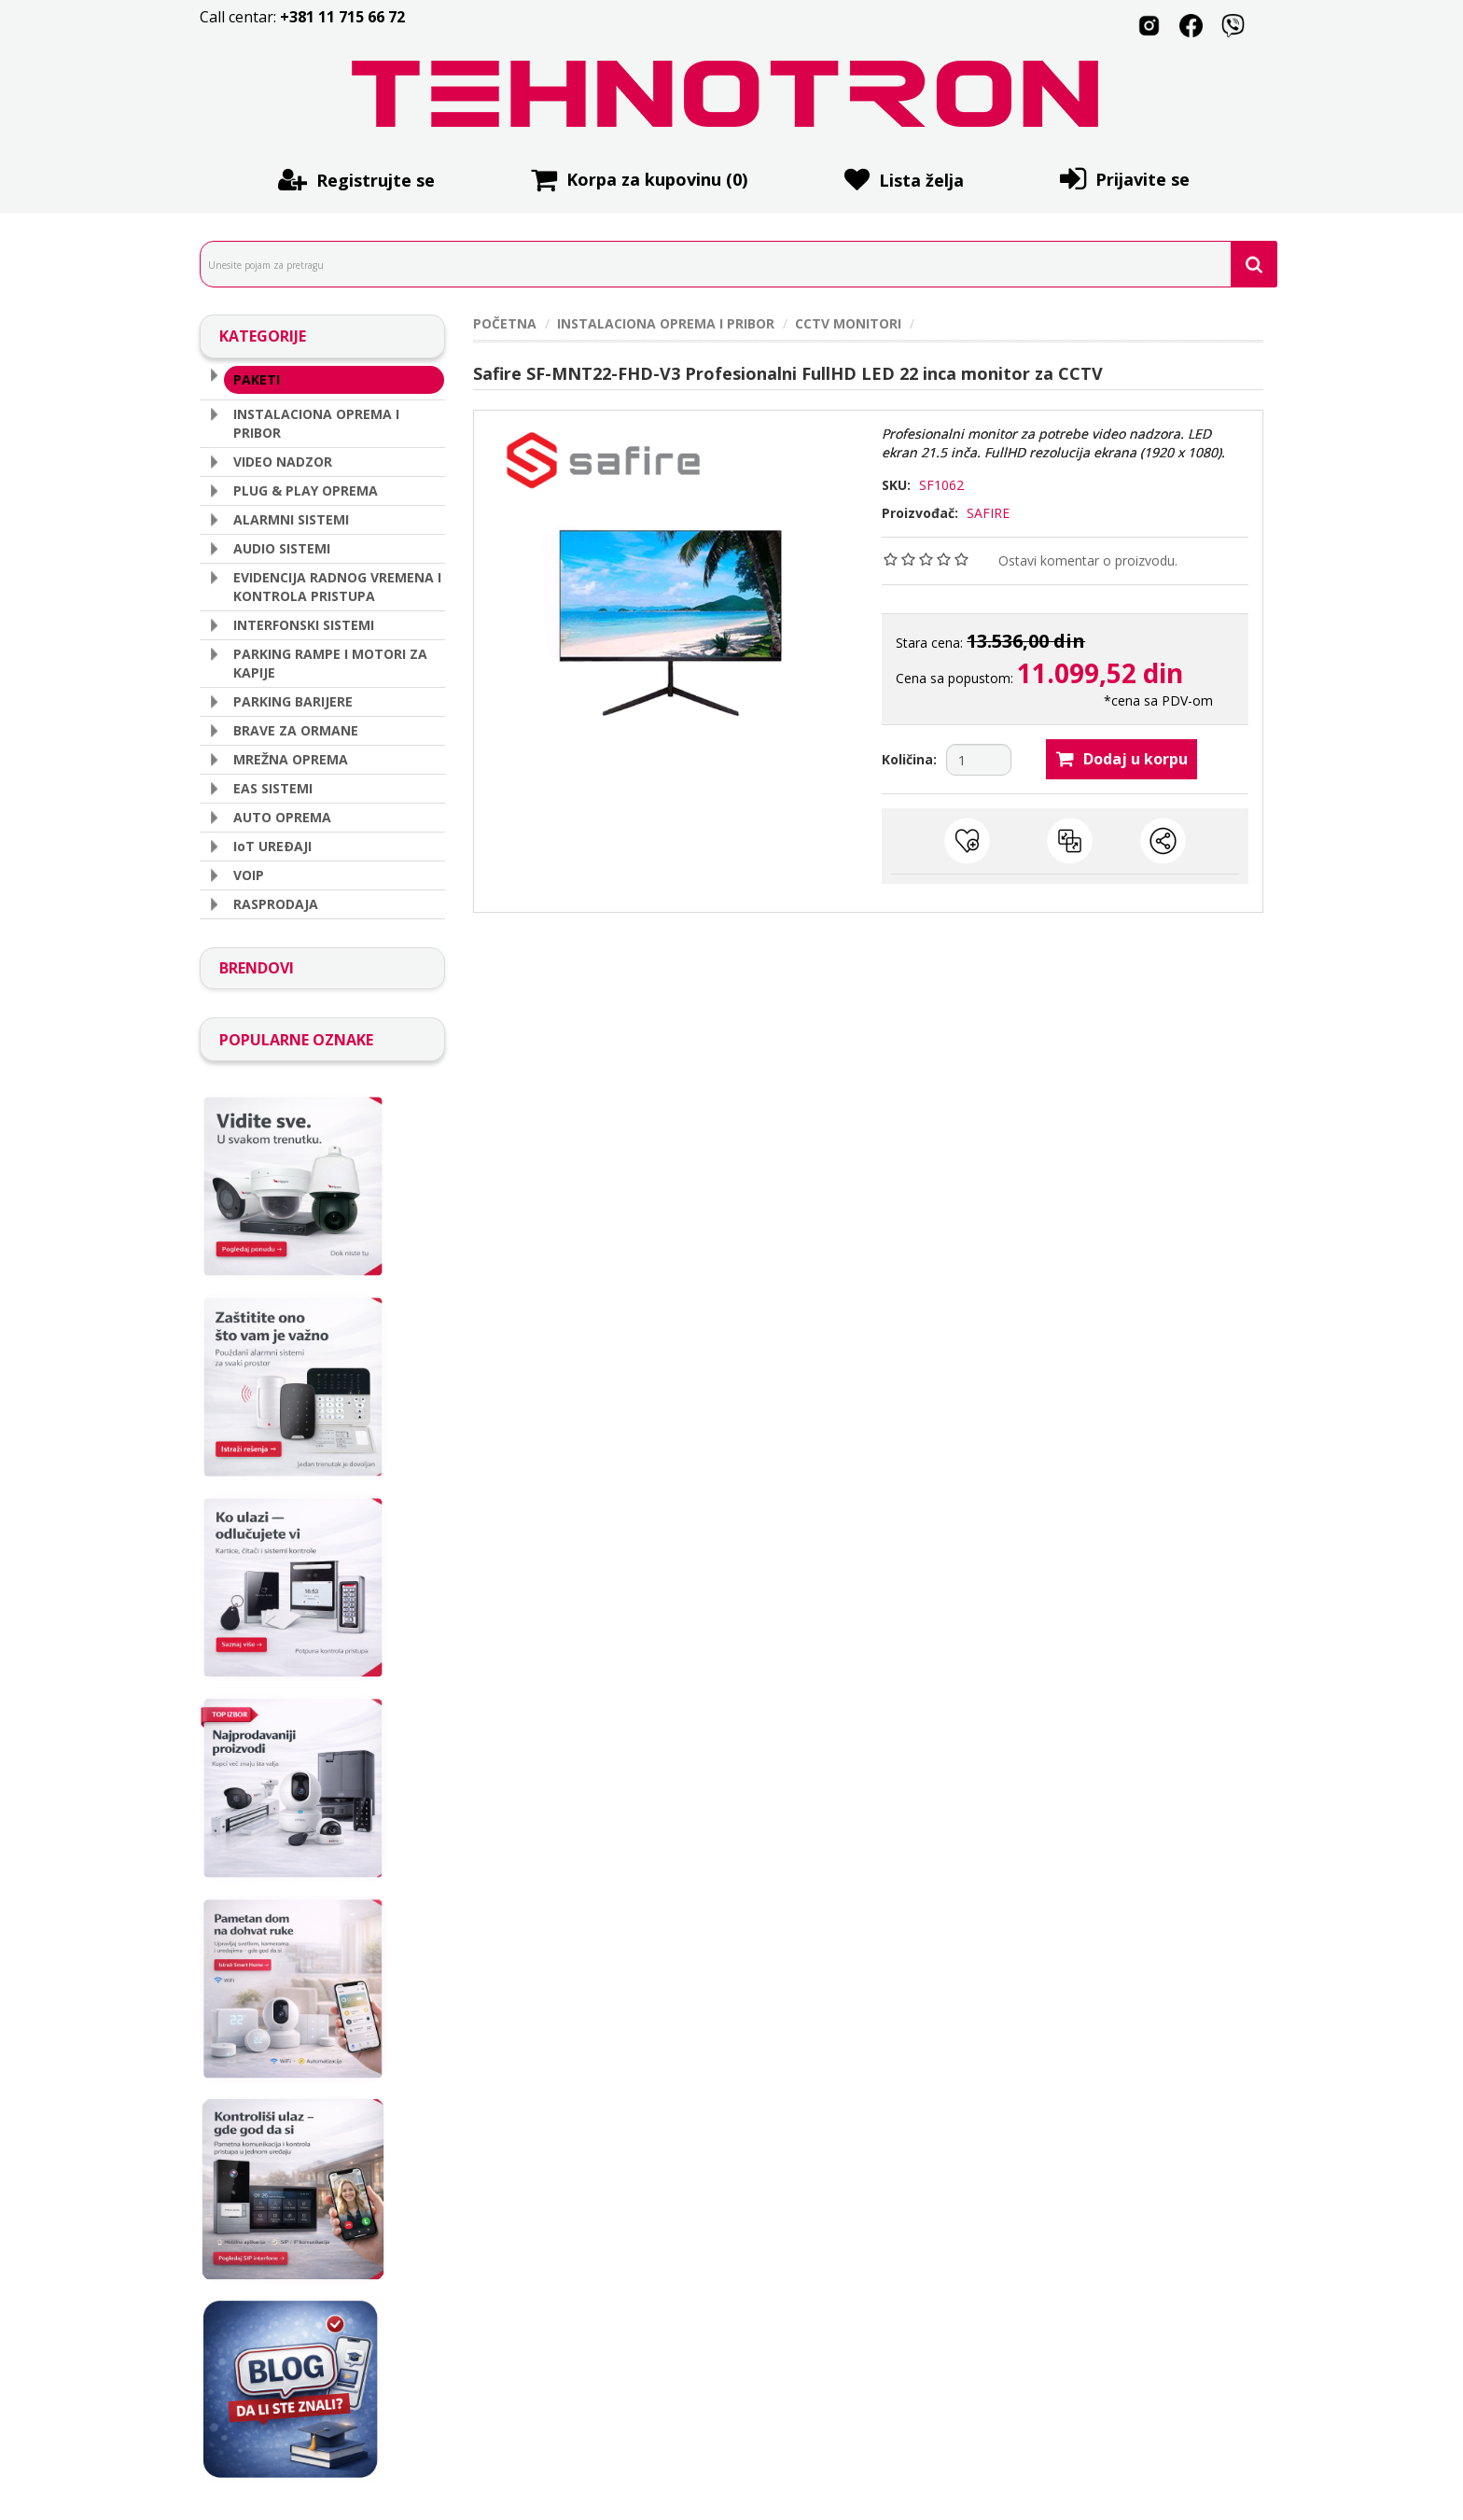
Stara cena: (931, 642)
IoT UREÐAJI (272, 843)
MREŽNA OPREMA (290, 756)
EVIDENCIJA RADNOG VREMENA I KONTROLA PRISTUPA (337, 584)
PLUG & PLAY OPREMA (305, 488)
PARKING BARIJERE (293, 698)
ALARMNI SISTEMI (291, 516)
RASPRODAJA (275, 901)
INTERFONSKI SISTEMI (303, 622)
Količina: (909, 759)
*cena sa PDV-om (1158, 700)
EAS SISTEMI (273, 785)
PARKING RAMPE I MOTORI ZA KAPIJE (330, 660)
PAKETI (256, 377)
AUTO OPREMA (282, 814)
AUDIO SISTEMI (281, 545)
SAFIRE (988, 513)
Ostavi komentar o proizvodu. (1087, 560)
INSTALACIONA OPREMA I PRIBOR (316, 420)
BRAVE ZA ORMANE (295, 727)
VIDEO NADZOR (282, 459)
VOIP (248, 872)
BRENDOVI (256, 965)
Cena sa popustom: (954, 678)
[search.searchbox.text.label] (731, 264)
